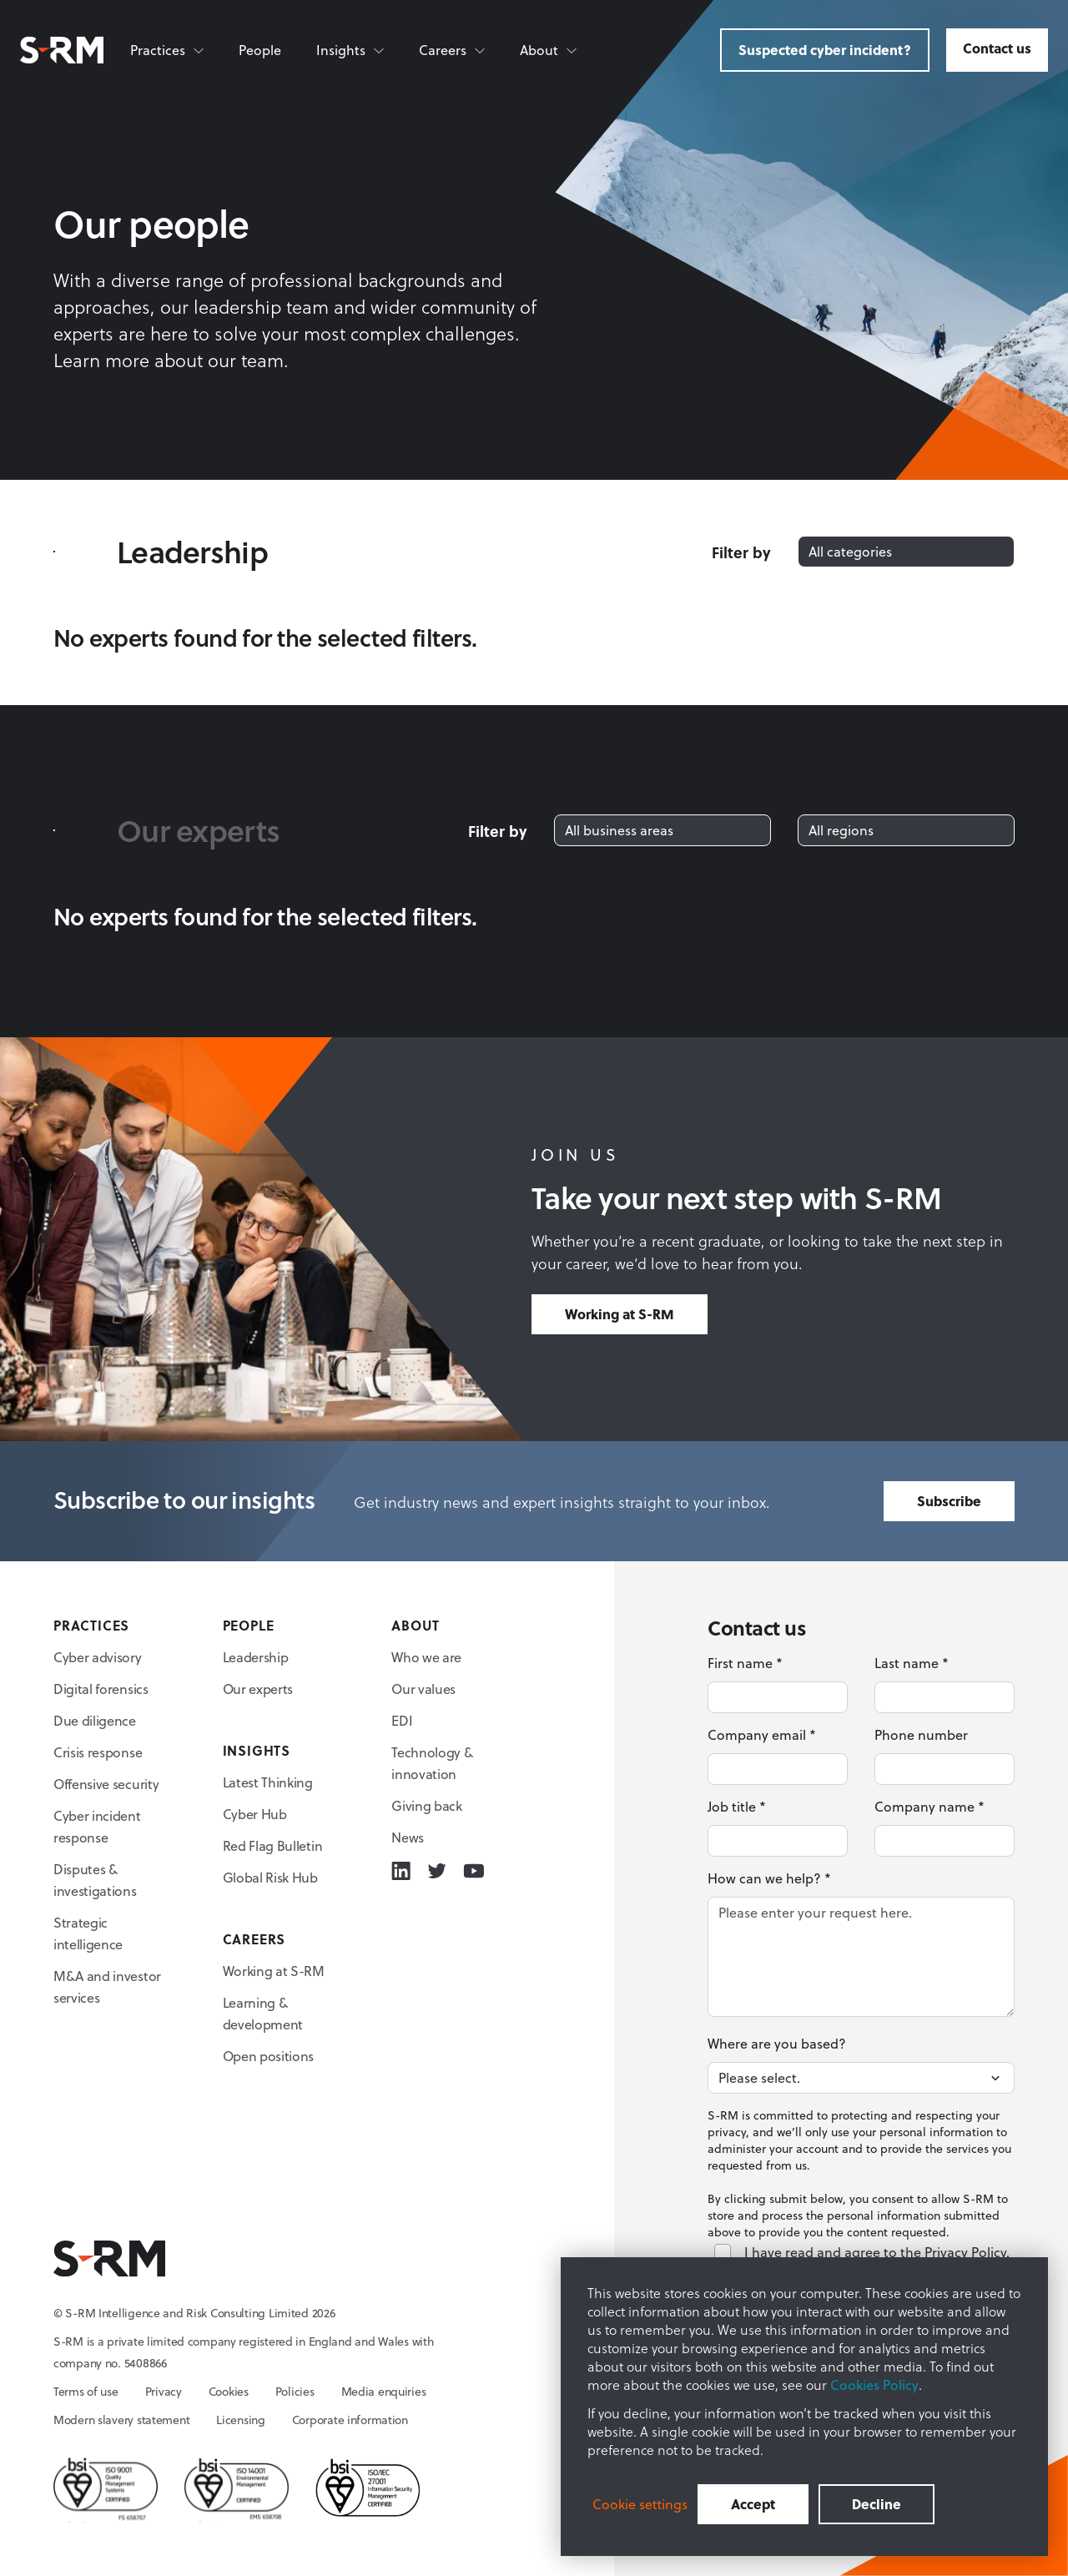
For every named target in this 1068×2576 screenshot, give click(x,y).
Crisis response (97, 1752)
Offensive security (106, 1784)
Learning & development (263, 2014)
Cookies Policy (874, 2385)
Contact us (997, 48)
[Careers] (452, 50)
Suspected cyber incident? (824, 49)
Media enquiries (383, 2391)
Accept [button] (753, 2503)
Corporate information (350, 2420)
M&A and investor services (107, 1987)
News (407, 1837)
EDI (401, 1720)
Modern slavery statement (121, 2420)
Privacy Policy (965, 2252)
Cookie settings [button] (640, 2504)
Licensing (240, 2420)
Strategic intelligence (88, 1933)
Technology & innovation (431, 1763)
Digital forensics (101, 1689)
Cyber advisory (97, 1657)
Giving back (426, 1806)
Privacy (163, 2391)
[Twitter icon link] (436, 1870)
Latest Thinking (268, 1782)
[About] (549, 50)
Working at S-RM (619, 1313)
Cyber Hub (255, 1814)
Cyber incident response (97, 1827)
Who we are (426, 1657)
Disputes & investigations (95, 1880)
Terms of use (85, 2391)
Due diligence (94, 1720)
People (260, 50)
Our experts (258, 1689)
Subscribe (949, 1500)
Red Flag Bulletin (273, 1846)
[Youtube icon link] (473, 1870)
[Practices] (167, 50)
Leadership (256, 1657)
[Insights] (351, 50)
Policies (295, 2391)
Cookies (229, 2391)
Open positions (269, 2056)
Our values (423, 1689)
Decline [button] (876, 2503)
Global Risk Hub (270, 1877)
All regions (841, 830)
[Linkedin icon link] (401, 1871)
